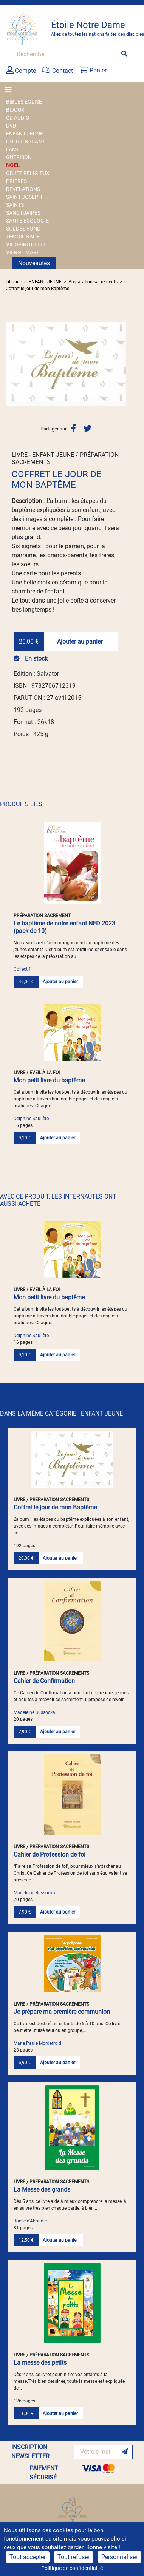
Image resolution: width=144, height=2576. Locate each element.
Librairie (14, 281)
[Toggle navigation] (10, 89)
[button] (15, 363)
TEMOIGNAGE (23, 237)
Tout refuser (73, 2557)
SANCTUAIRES (23, 213)
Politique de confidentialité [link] (72, 2568)
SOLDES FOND (23, 229)
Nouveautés (34, 263)
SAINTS (15, 205)
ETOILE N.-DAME (26, 141)
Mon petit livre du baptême (49, 1080)
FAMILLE (16, 149)
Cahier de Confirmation (44, 1681)
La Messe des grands (42, 2189)
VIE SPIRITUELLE (26, 244)
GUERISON (19, 157)
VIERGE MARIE (23, 252)
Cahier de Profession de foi (49, 1854)
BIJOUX (15, 110)
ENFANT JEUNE (24, 134)
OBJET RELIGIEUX (28, 173)
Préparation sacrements (93, 281)
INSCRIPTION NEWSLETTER (30, 2452)
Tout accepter (27, 2557)
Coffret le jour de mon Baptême (37, 288)
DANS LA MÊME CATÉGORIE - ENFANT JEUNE (61, 1413)
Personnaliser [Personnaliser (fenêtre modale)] (119, 2557)
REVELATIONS (23, 189)
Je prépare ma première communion (62, 2011)
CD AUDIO (17, 118)
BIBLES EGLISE (24, 102)
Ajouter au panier (79, 641)
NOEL (13, 165)
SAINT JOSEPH (24, 197)
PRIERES (16, 181)
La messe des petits (40, 2362)
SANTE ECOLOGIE (27, 221)
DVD (11, 126)
